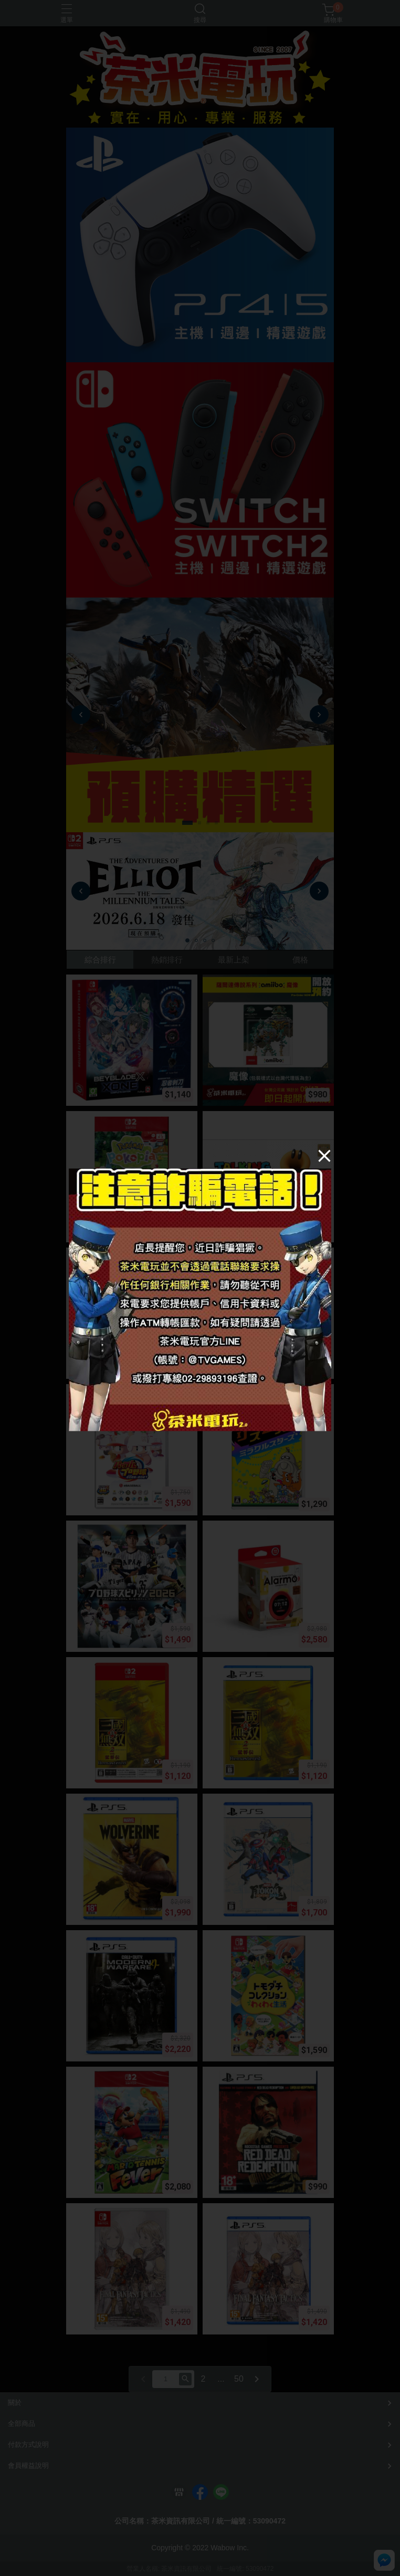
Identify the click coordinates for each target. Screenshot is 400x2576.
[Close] (324, 1155)
